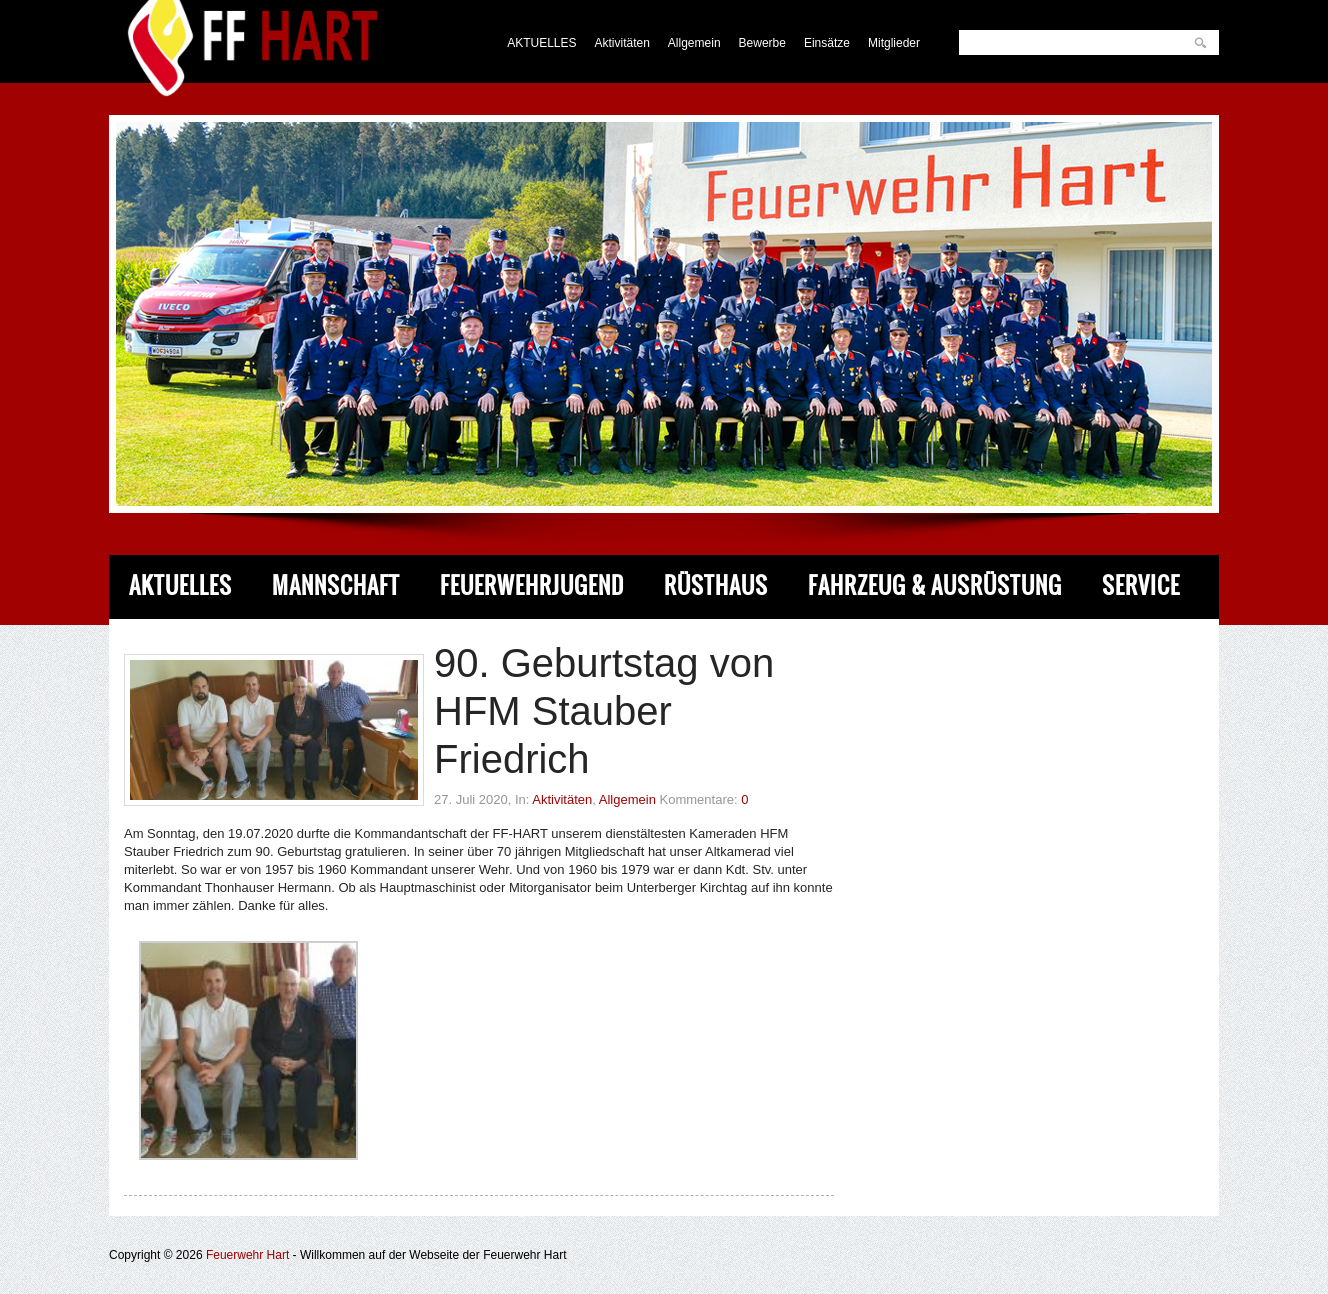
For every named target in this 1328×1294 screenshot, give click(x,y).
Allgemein (694, 43)
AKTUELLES (541, 43)
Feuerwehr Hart (247, 1255)
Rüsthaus (716, 585)
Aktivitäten (622, 43)
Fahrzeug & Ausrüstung (935, 585)
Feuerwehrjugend (532, 585)
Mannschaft (336, 585)
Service (1141, 585)
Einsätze (827, 43)
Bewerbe (762, 43)
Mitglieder (894, 43)
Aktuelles (180, 585)
